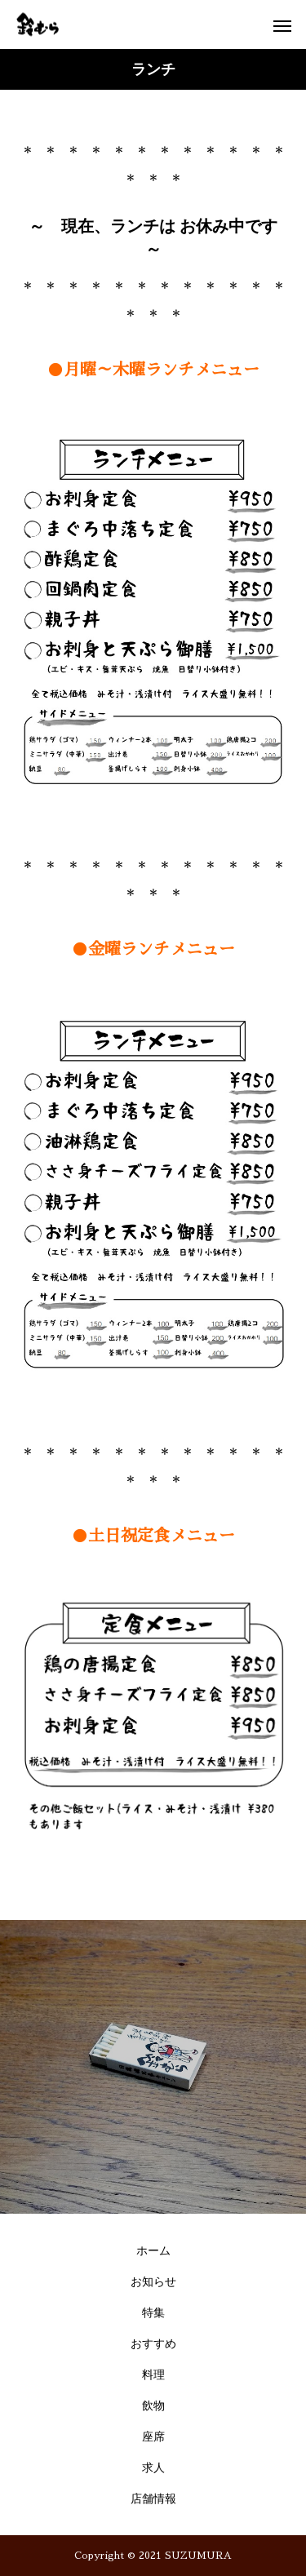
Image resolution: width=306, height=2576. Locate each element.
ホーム (153, 2251)
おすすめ (153, 2344)
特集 (153, 2313)
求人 (153, 2468)
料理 (153, 2375)
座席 (153, 2437)
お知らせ (153, 2282)
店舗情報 (153, 2499)
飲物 (153, 2406)
